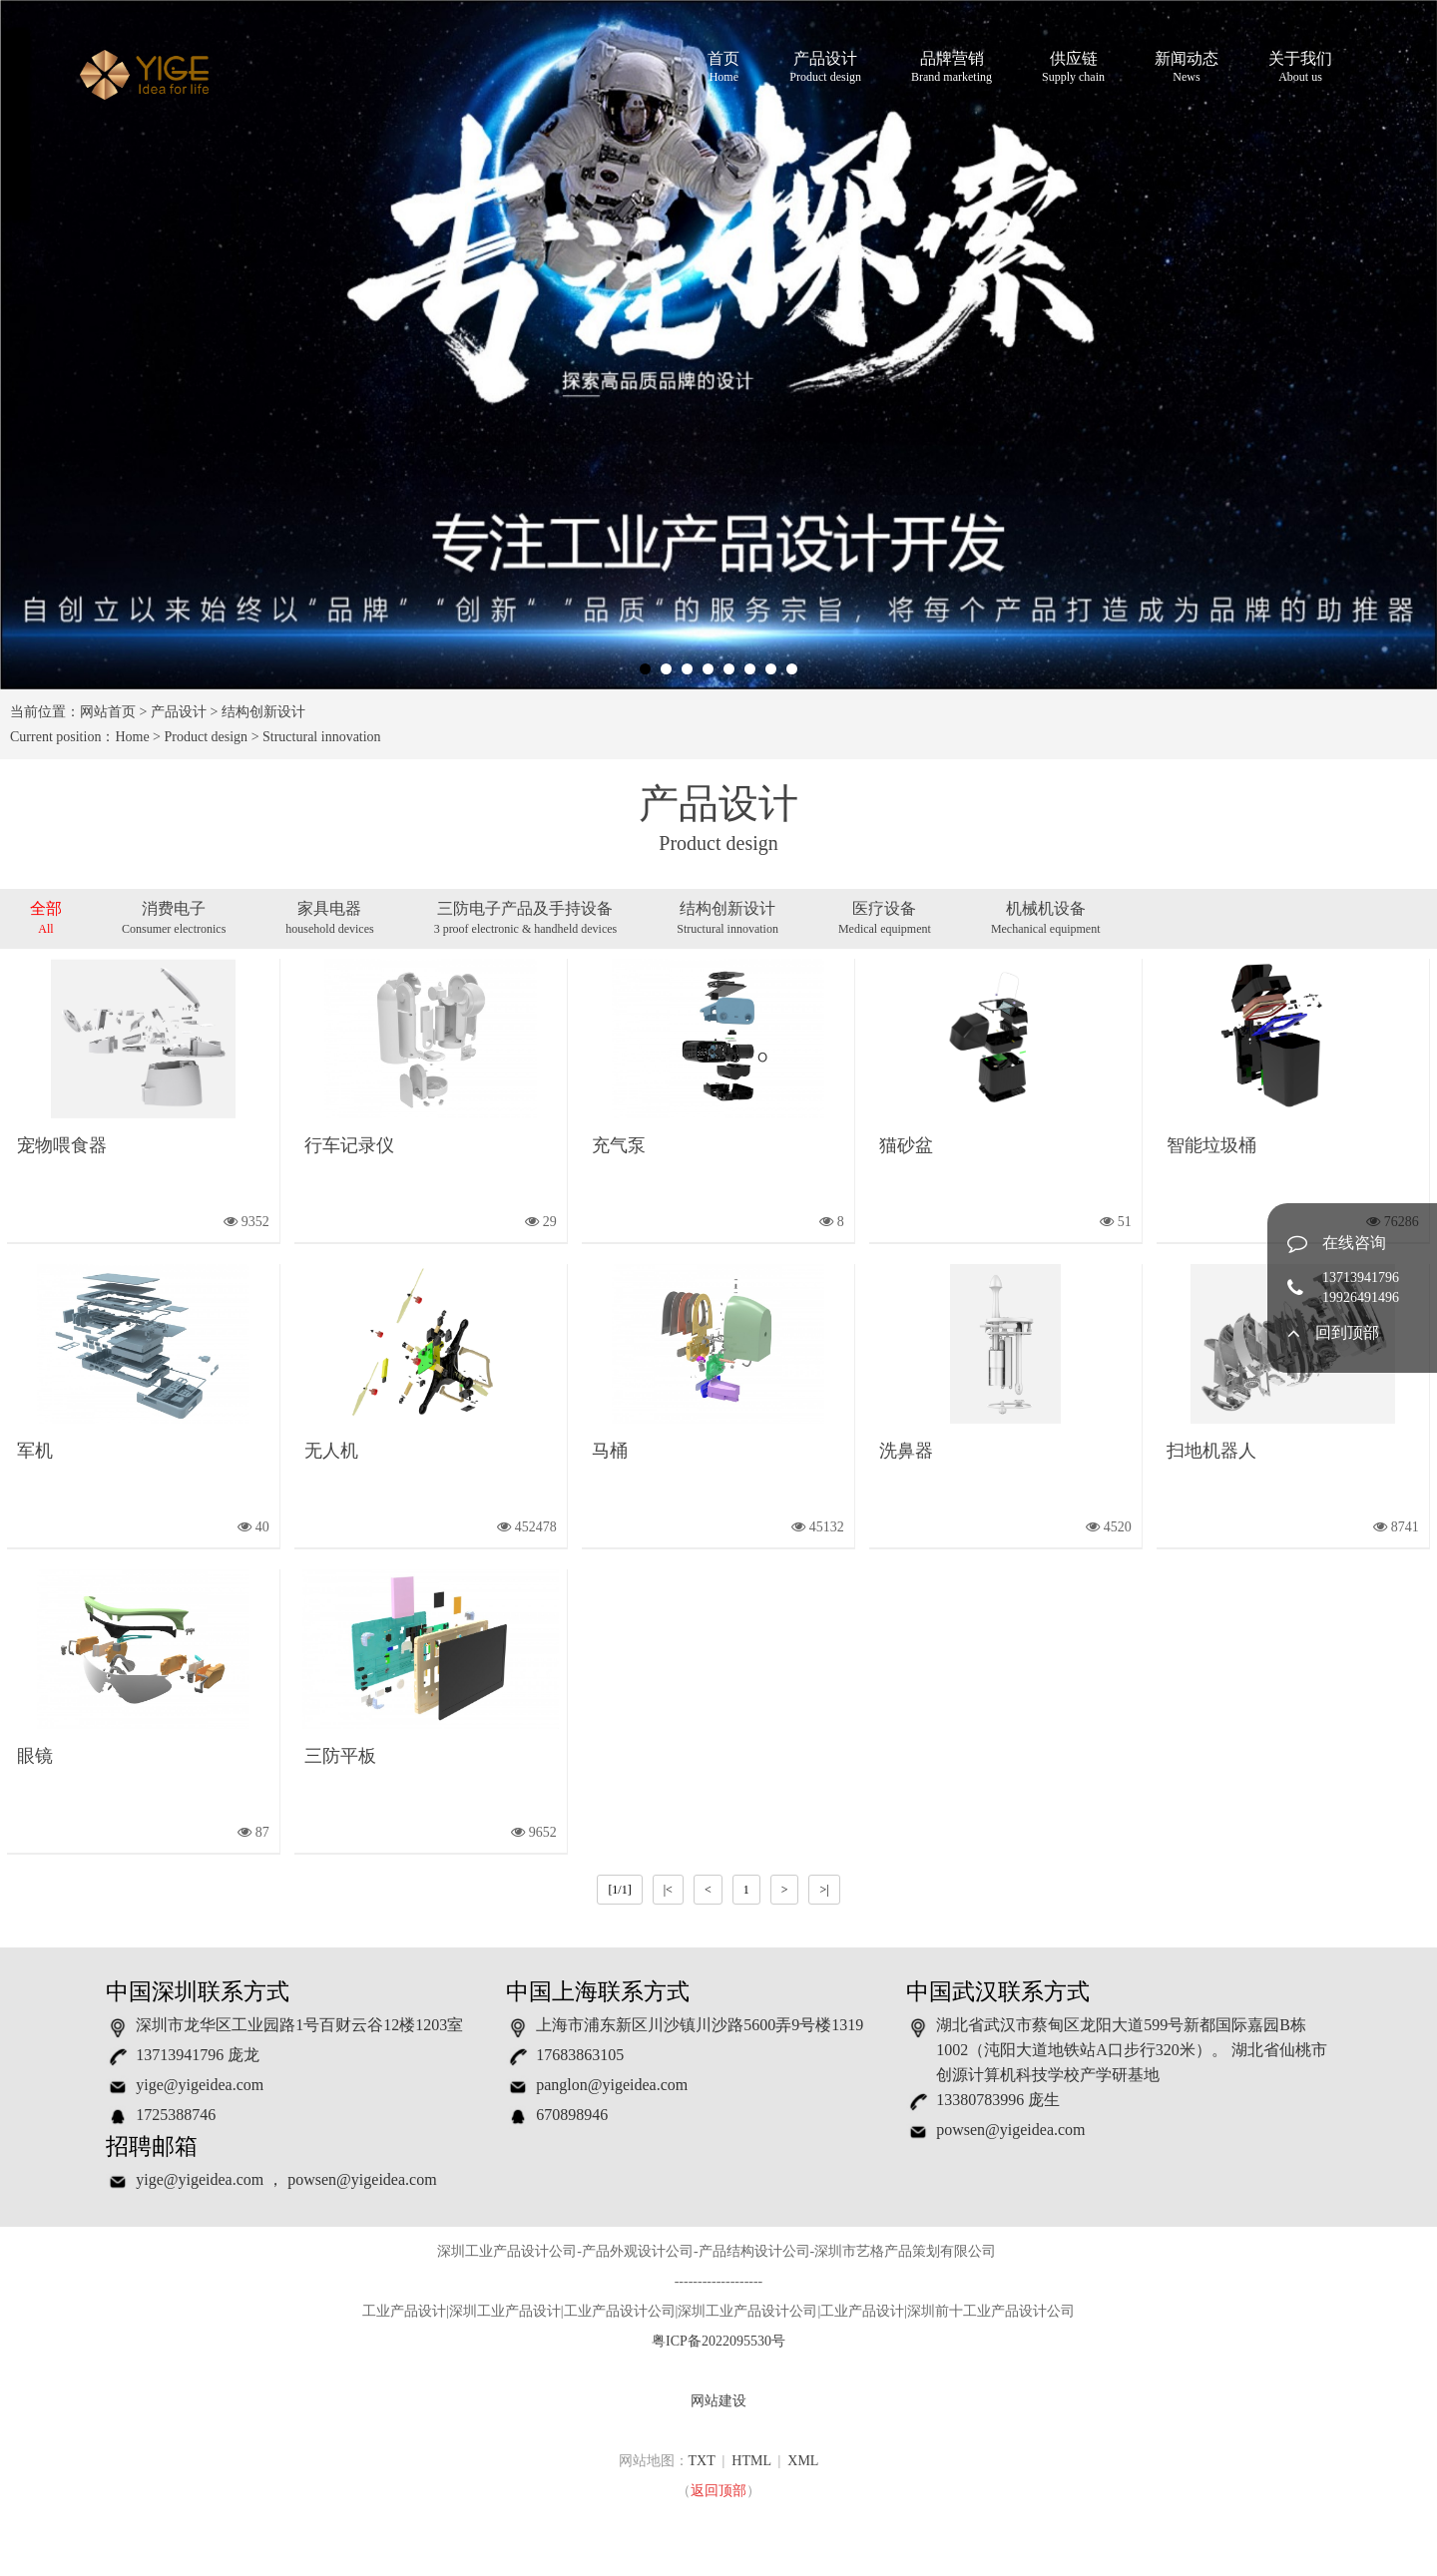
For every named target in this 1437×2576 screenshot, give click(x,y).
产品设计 (825, 68)
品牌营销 (951, 68)
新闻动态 (1186, 68)
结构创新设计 (263, 711)
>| (823, 1890)
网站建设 (718, 2400)
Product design (206, 736)
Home (132, 736)
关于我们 (1300, 68)
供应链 (1073, 68)
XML (802, 2460)
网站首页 (108, 711)
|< (668, 1890)
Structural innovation (321, 736)
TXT (702, 2460)
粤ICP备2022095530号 (718, 2341)
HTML (750, 2460)
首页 (723, 68)
